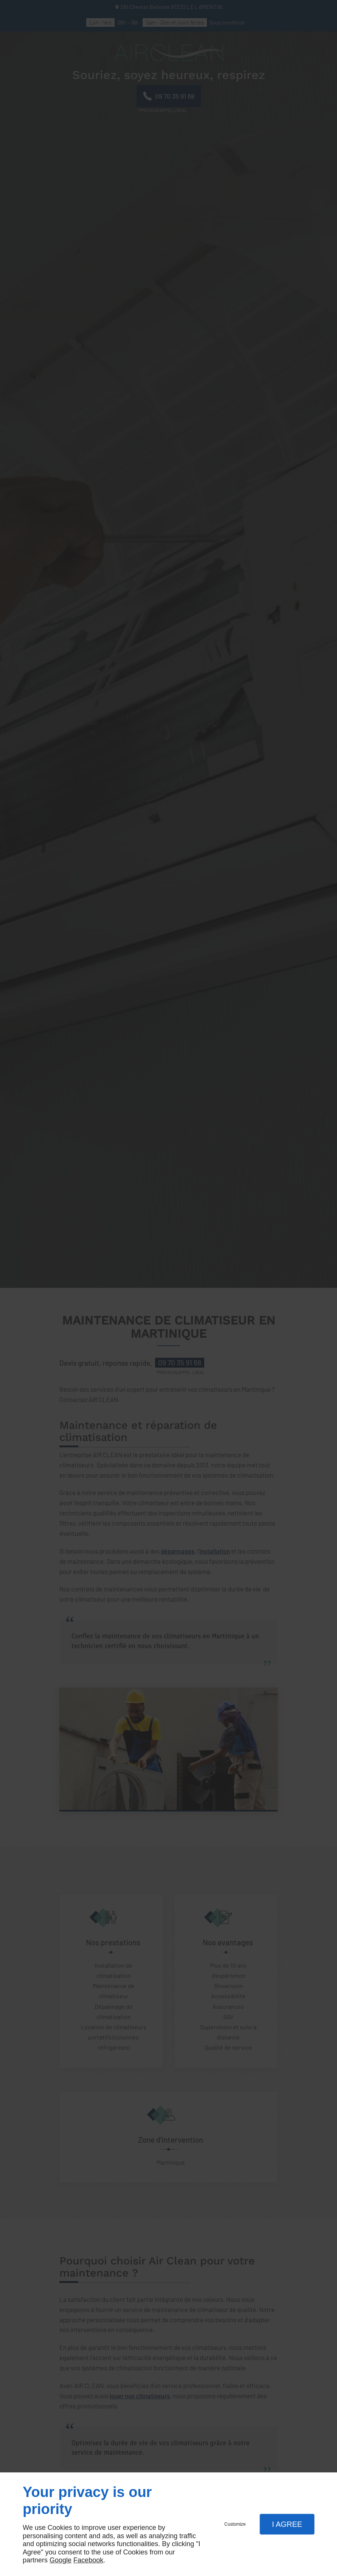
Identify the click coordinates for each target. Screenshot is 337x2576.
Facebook (88, 2560)
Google (60, 2560)
